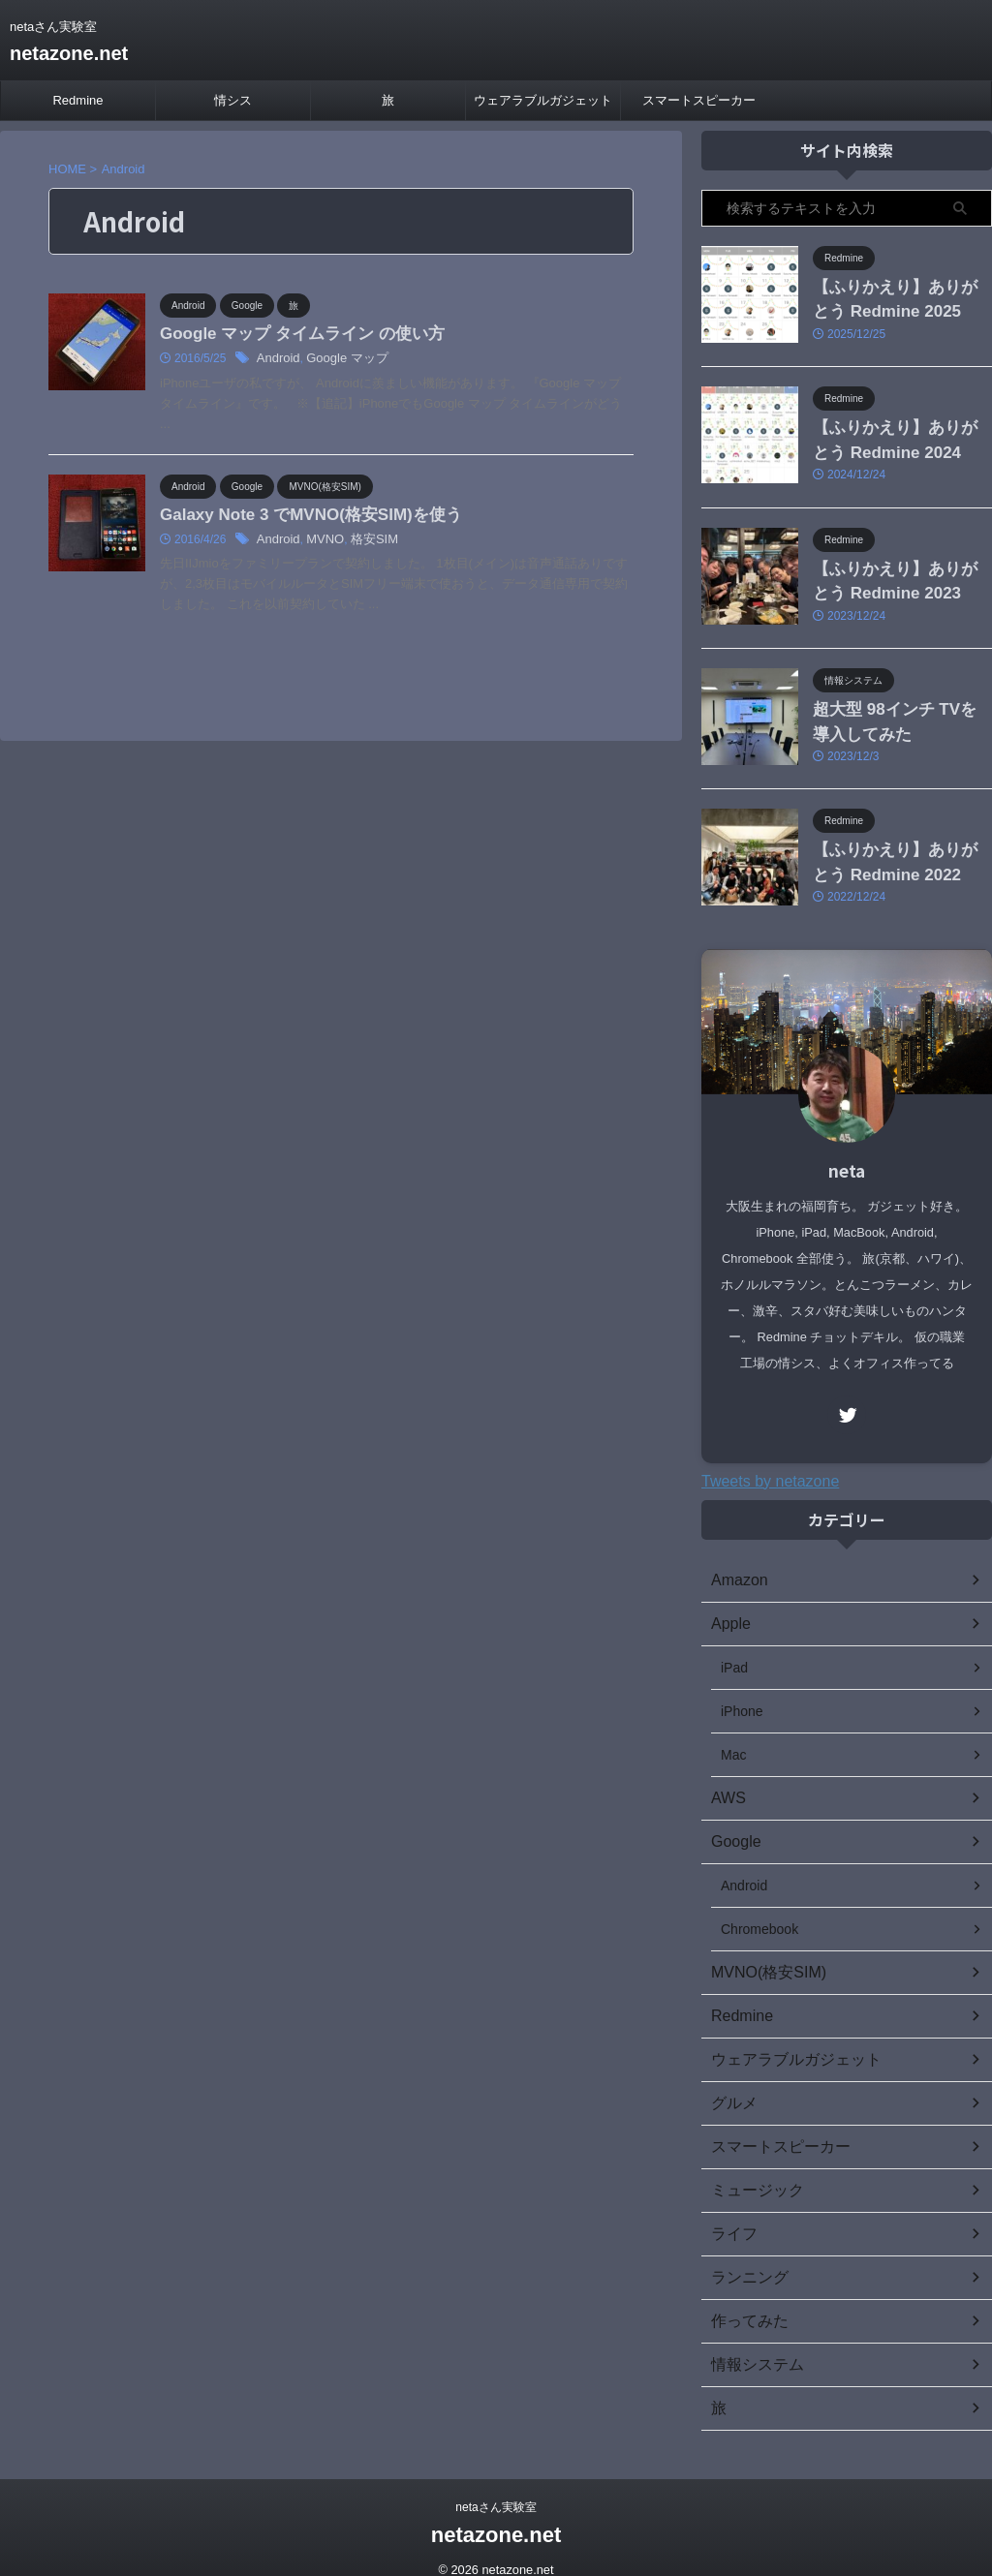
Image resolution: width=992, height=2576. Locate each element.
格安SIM (366, 542)
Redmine (77, 100)
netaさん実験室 (495, 2486)
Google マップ (341, 360)
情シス (233, 100)
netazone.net (69, 53)
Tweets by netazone (770, 1460)
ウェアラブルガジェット (543, 100)
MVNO (320, 542)
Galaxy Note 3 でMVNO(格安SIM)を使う (302, 516)
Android (276, 360)
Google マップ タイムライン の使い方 (293, 334)
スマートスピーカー (699, 100)
